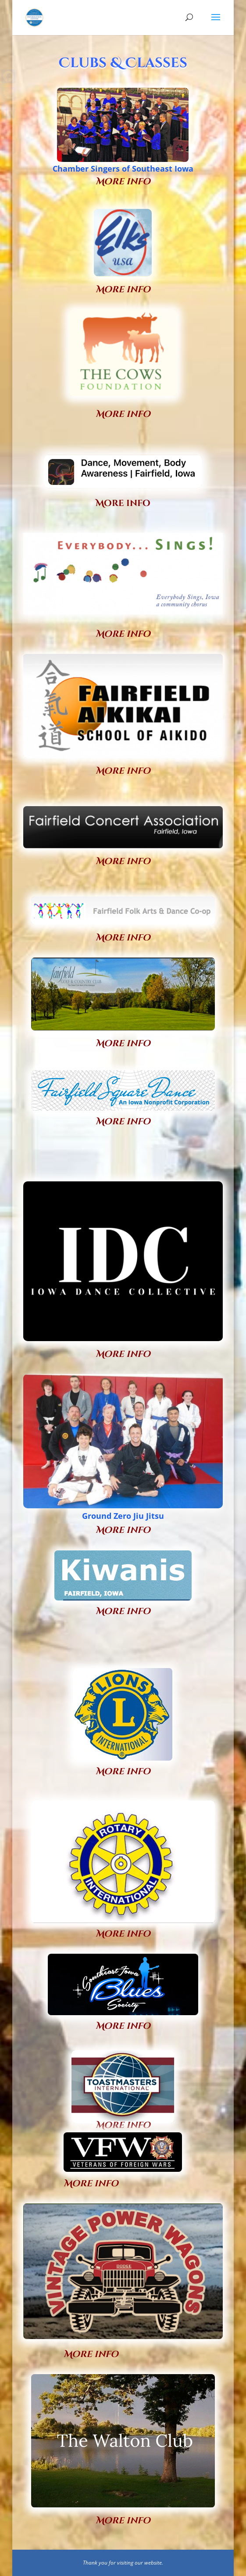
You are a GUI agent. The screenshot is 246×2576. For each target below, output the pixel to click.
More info (123, 414)
